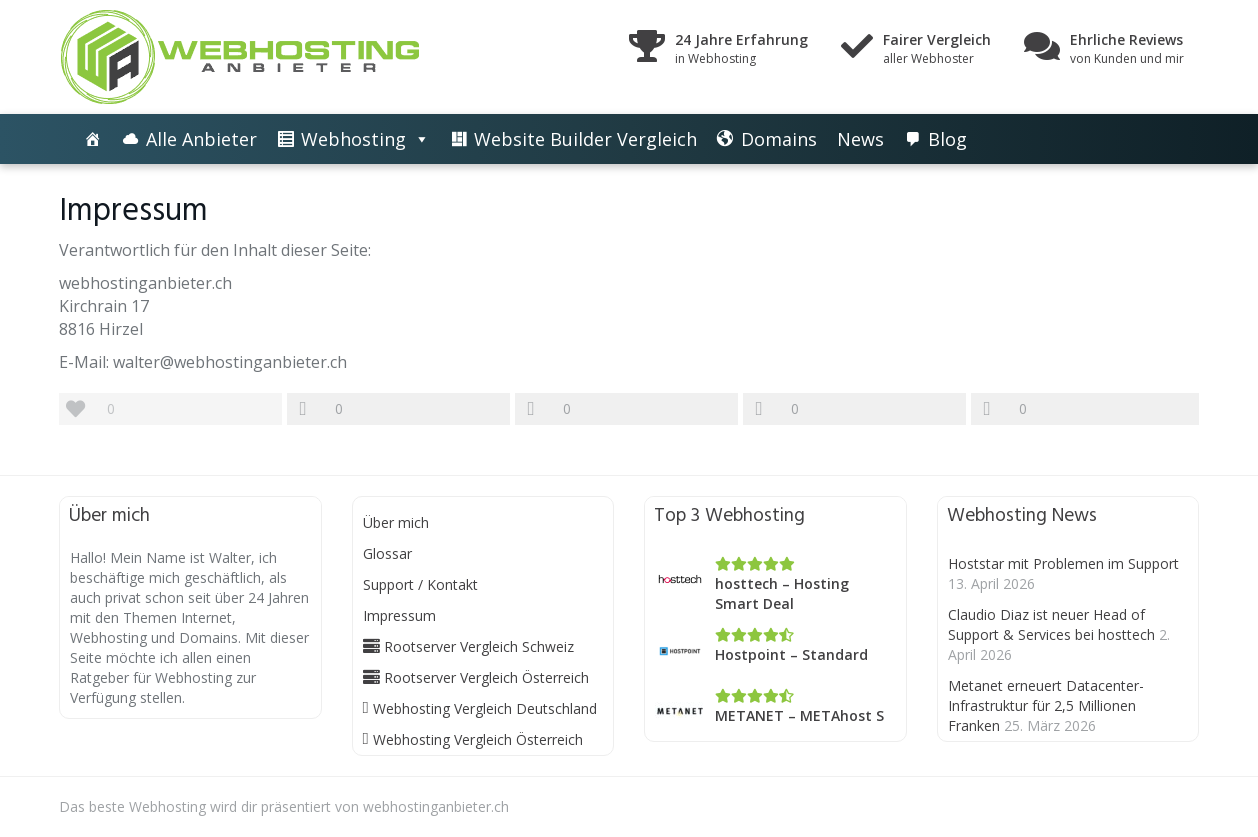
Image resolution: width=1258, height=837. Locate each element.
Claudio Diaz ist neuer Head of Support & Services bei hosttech (1051, 624)
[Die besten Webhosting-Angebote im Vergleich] (93, 139)
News (860, 139)
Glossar (387, 553)
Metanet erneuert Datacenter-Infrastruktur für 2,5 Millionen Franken (1046, 705)
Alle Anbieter (201, 139)
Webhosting (353, 139)
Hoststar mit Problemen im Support (1063, 563)
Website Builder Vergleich (585, 139)
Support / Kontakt (420, 584)
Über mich (396, 522)
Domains (779, 139)
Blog (947, 139)
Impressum (399, 615)
